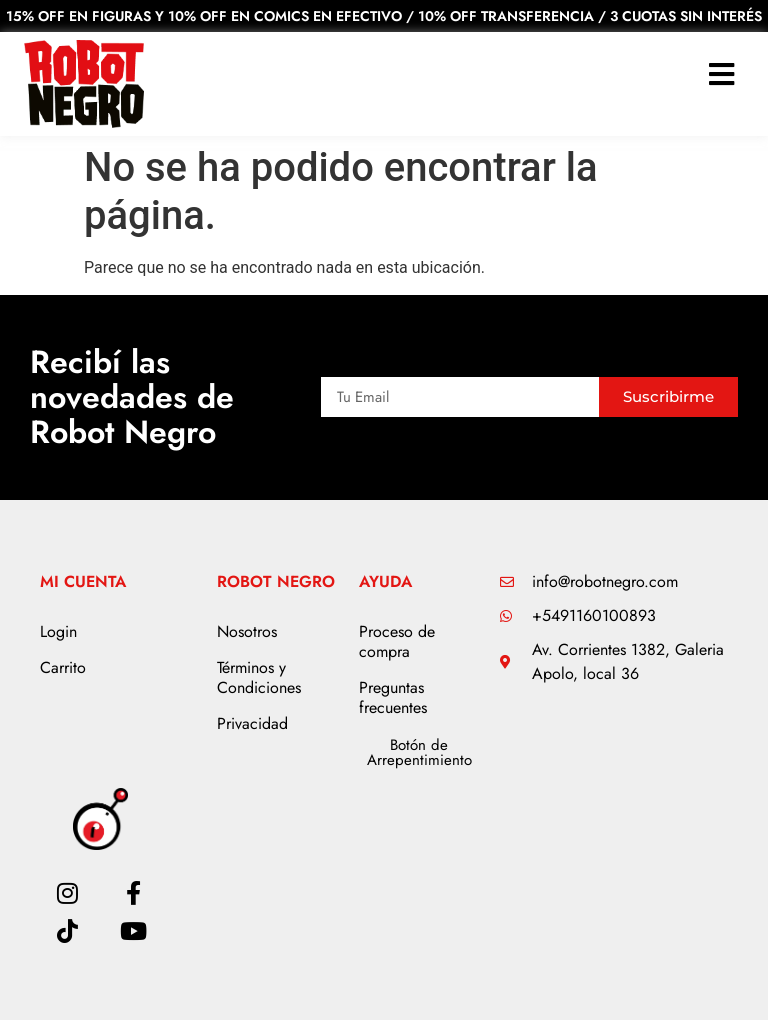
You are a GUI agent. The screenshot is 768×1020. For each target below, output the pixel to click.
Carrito (63, 667)
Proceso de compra (397, 641)
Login (58, 631)
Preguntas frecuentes (393, 697)
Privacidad (252, 723)
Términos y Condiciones (259, 677)
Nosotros (247, 631)
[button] (721, 74)
